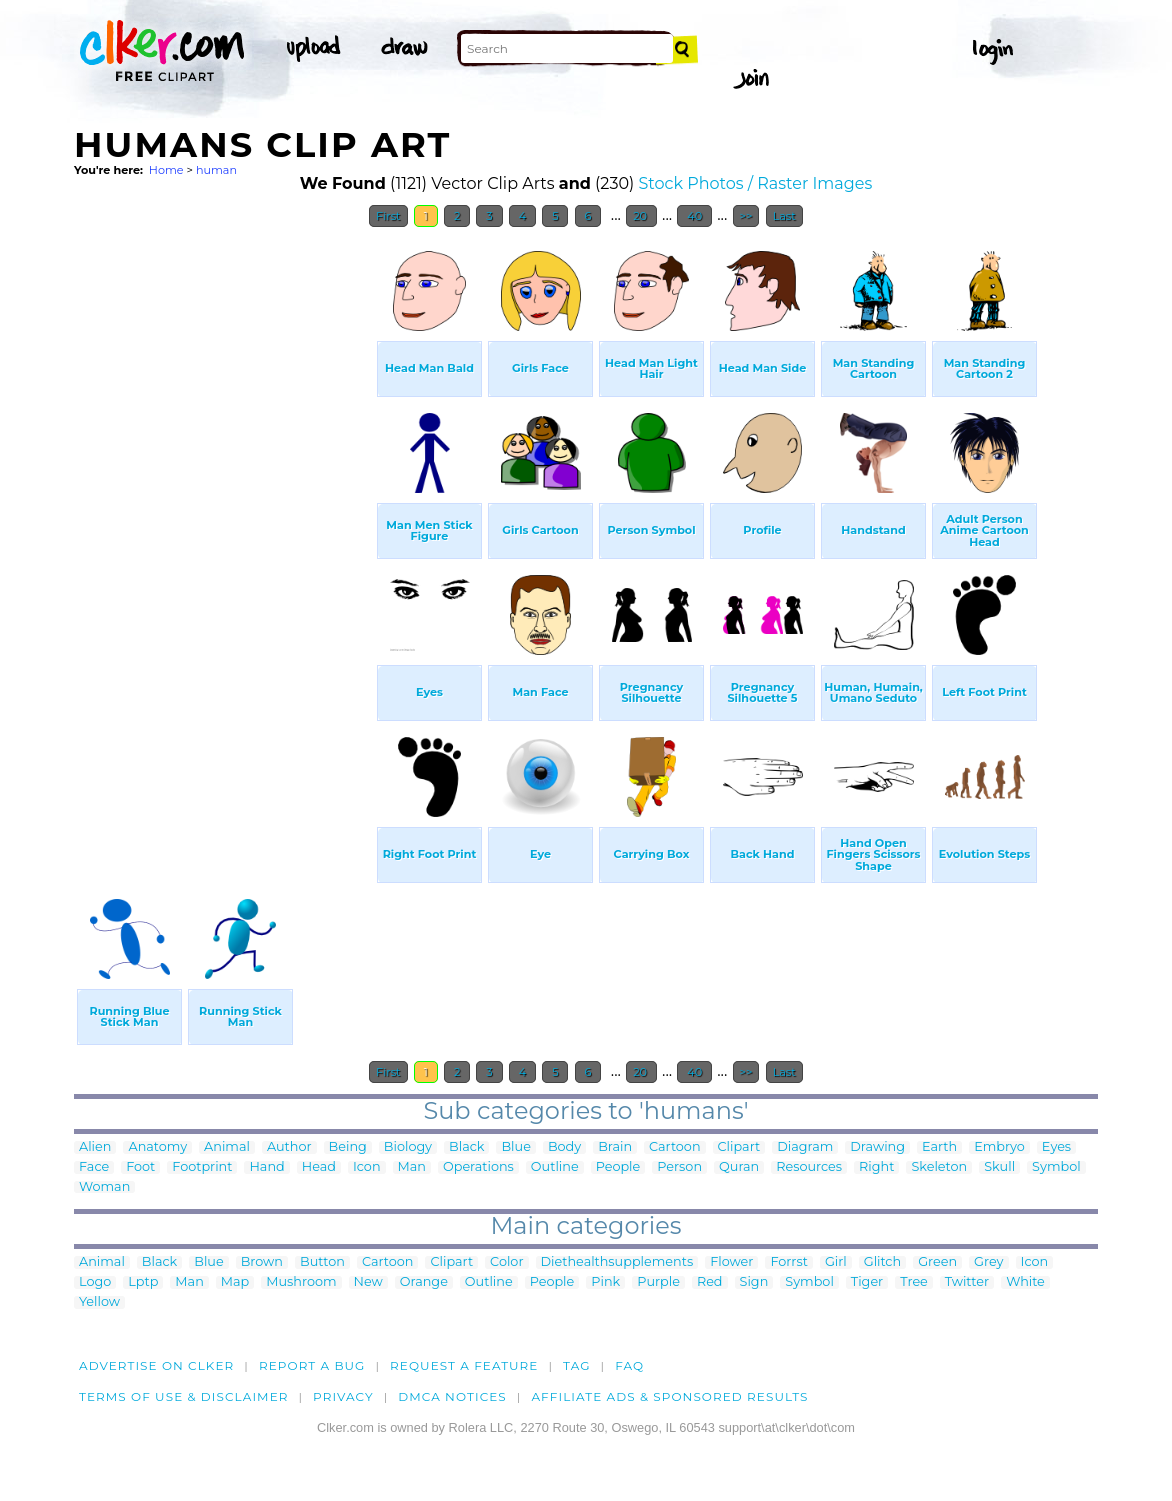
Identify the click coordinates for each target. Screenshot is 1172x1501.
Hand (266, 1167)
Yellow (99, 1302)
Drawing (877, 1147)
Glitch (882, 1262)
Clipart (739, 1147)
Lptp (143, 1282)
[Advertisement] (224, 538)
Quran (739, 1167)
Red (710, 1282)
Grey (988, 1262)
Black (466, 1147)
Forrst (788, 1262)
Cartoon (675, 1147)
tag (576, 1365)
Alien (95, 1147)
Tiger (867, 1282)
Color (506, 1262)
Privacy (343, 1396)
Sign (754, 1282)
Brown (262, 1262)
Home (166, 170)
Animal (227, 1147)
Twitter (967, 1282)
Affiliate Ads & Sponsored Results (669, 1396)
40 (694, 216)
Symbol (1056, 1167)
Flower (731, 1262)
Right (876, 1167)
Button (322, 1262)
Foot (140, 1167)
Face (94, 1167)
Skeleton (939, 1167)
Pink (605, 1282)
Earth (939, 1147)
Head (319, 1167)
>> (746, 216)
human (216, 170)
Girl (836, 1262)
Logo (95, 1282)
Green (937, 1262)
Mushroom (301, 1282)
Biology (408, 1147)
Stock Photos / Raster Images (756, 183)
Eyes (1056, 1147)
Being (348, 1147)
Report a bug (312, 1365)
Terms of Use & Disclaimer (184, 1396)
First (388, 216)
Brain (615, 1147)
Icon (367, 1167)
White (1025, 1282)
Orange (424, 1282)
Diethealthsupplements (617, 1262)
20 (641, 216)
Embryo (999, 1147)
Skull (999, 1167)
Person (679, 1167)
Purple (658, 1282)
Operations (478, 1167)
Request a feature (464, 1365)
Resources (809, 1167)
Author (289, 1147)
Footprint (202, 1167)
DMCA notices (452, 1396)
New (368, 1282)
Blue (515, 1147)
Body (564, 1147)
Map (235, 1282)
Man (412, 1167)
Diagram (805, 1147)
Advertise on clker (156, 1365)
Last (784, 216)
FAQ (629, 1365)
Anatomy (157, 1147)
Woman (104, 1187)
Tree (914, 1282)
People (618, 1167)
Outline (555, 1167)
